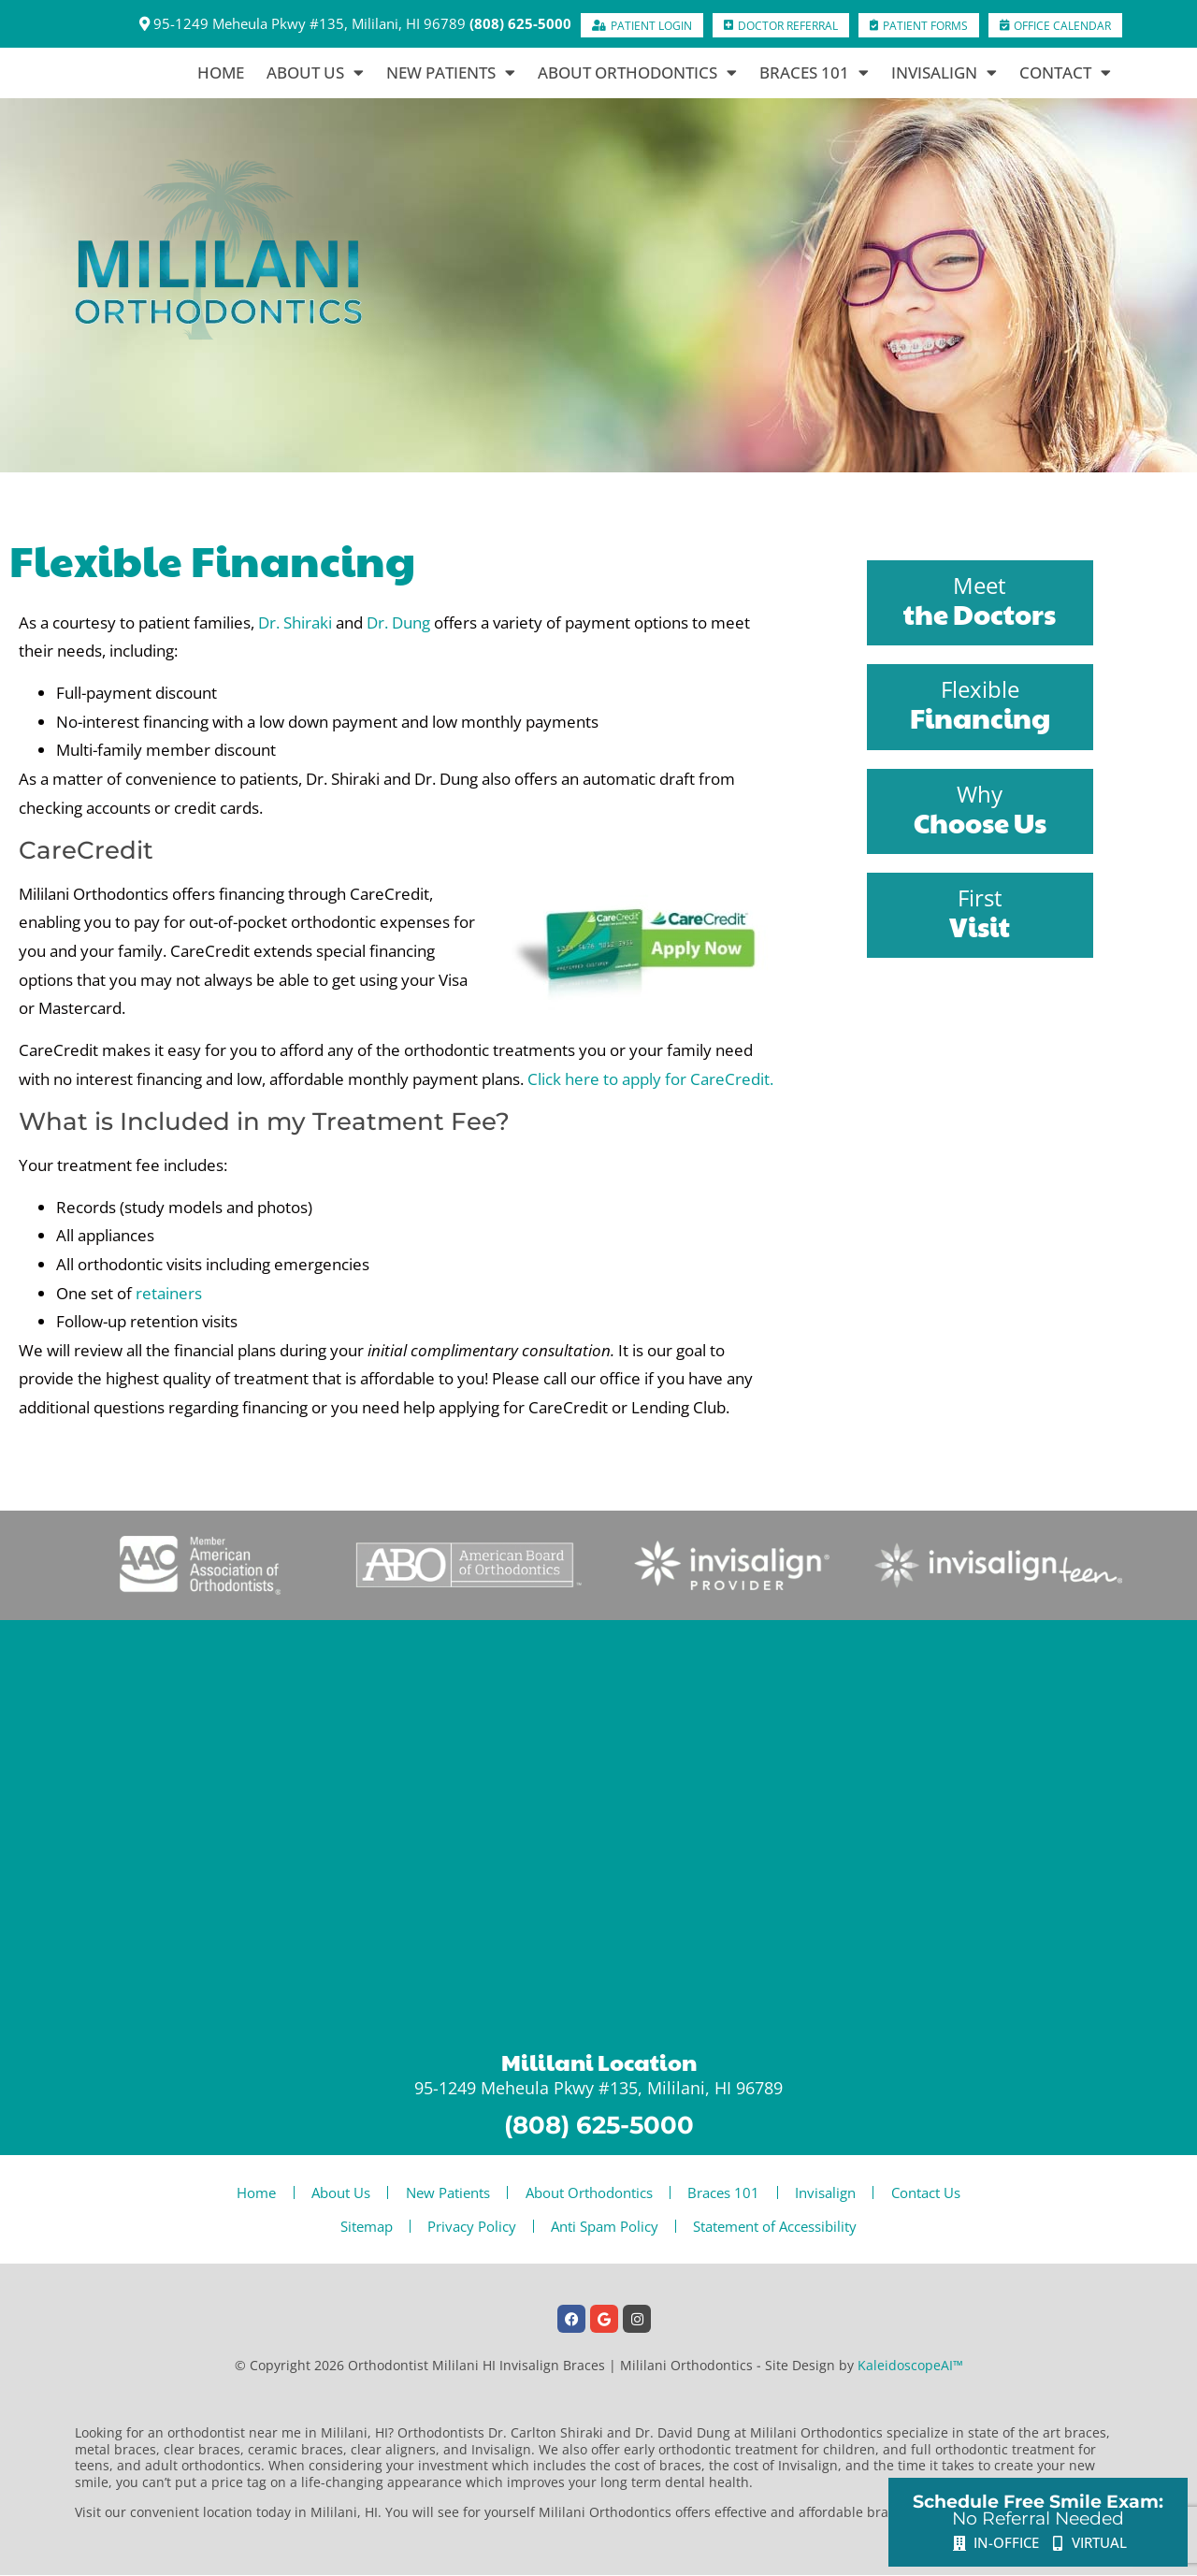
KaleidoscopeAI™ (910, 2365)
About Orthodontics (637, 73)
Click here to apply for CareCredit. (650, 1079)
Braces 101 (814, 73)
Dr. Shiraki (295, 622)
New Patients (450, 73)
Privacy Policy (469, 2226)
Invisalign (944, 73)
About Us (315, 73)
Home (220, 72)
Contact (1065, 73)
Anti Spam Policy (607, 2226)
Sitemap (358, 2226)
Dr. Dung (398, 622)
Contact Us (940, 2192)
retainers (169, 1293)
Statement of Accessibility (783, 2226)
